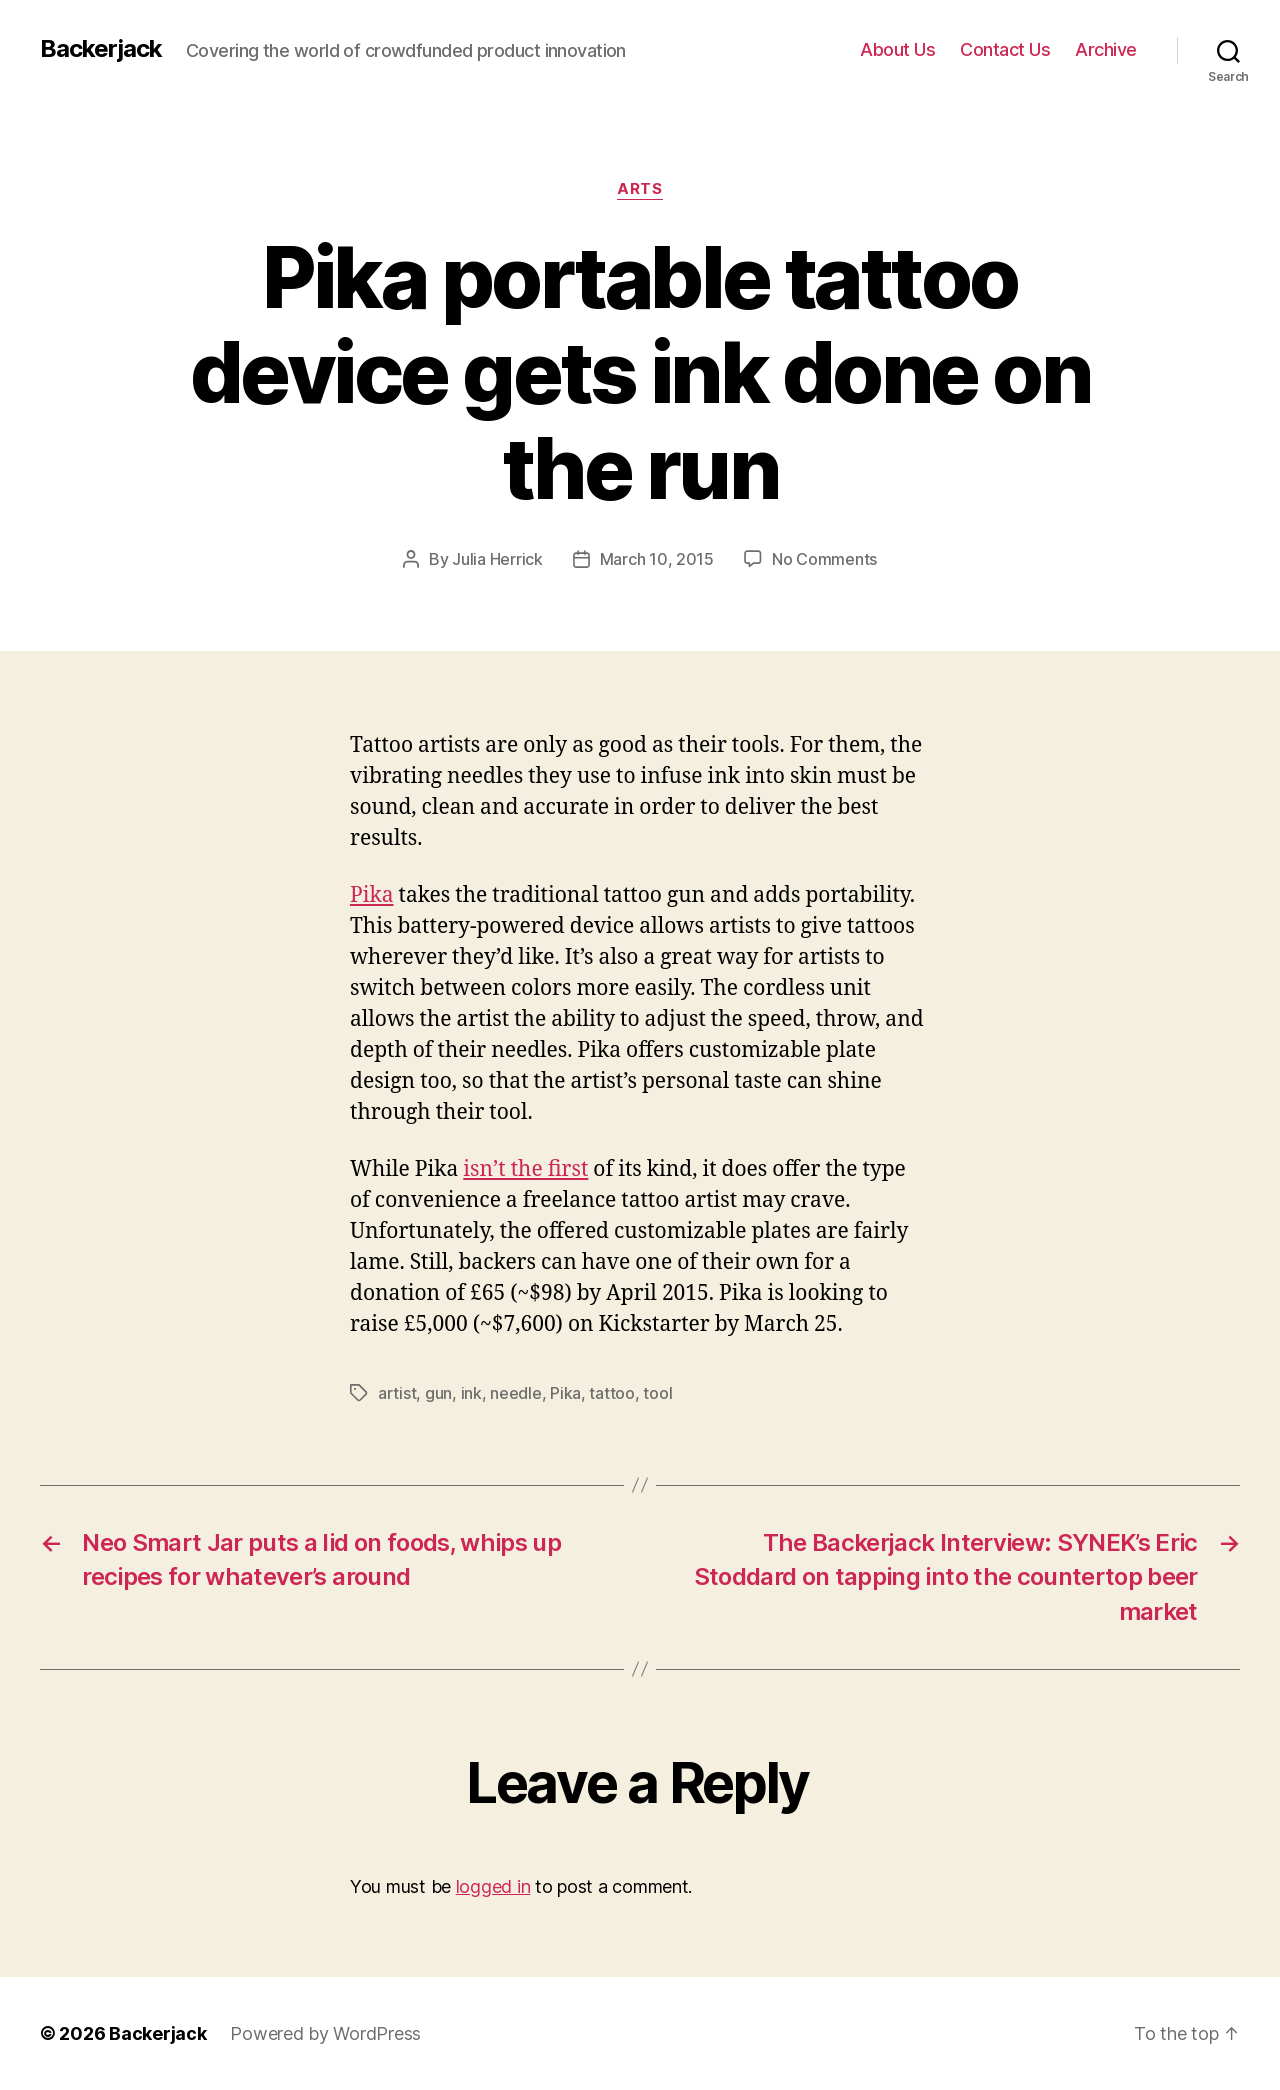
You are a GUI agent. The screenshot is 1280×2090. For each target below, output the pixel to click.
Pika (372, 895)
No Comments (824, 559)
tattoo (611, 1393)
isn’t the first (525, 1169)
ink (471, 1393)
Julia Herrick (497, 559)
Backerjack (101, 49)
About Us (897, 49)
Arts (639, 189)
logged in (493, 1886)
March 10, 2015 (657, 559)
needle (515, 1393)
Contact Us (1005, 49)
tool (657, 1393)
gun (438, 1393)
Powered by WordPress (325, 2033)
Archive (1106, 49)
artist (397, 1393)
